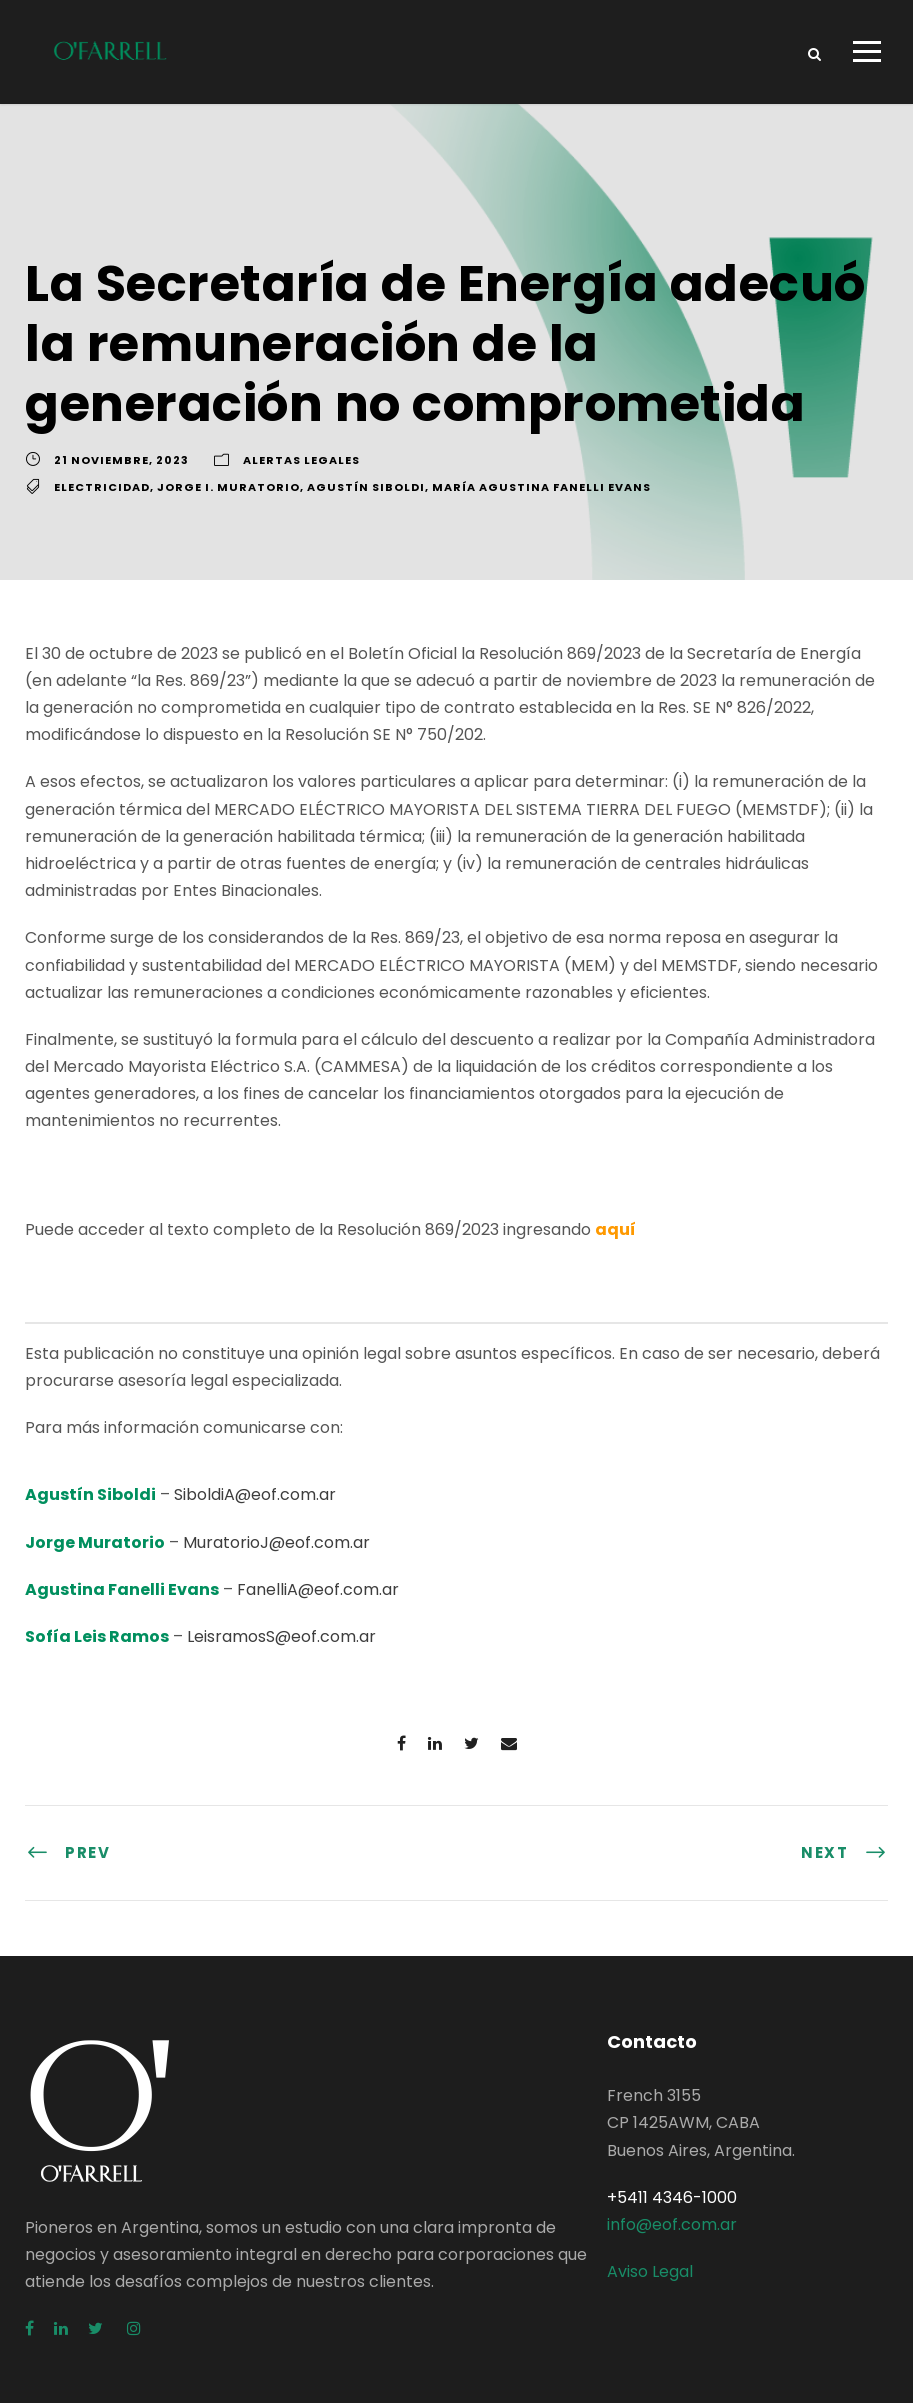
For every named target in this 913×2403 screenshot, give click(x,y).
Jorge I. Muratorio (228, 487)
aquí (615, 1229)
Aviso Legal (650, 2271)
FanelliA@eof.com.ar (318, 1589)
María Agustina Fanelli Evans (541, 487)
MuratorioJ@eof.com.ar (276, 1542)
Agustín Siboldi (366, 487)
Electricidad (102, 487)
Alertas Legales (301, 460)
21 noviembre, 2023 (121, 460)
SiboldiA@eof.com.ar (255, 1494)
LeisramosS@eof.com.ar (281, 1636)
